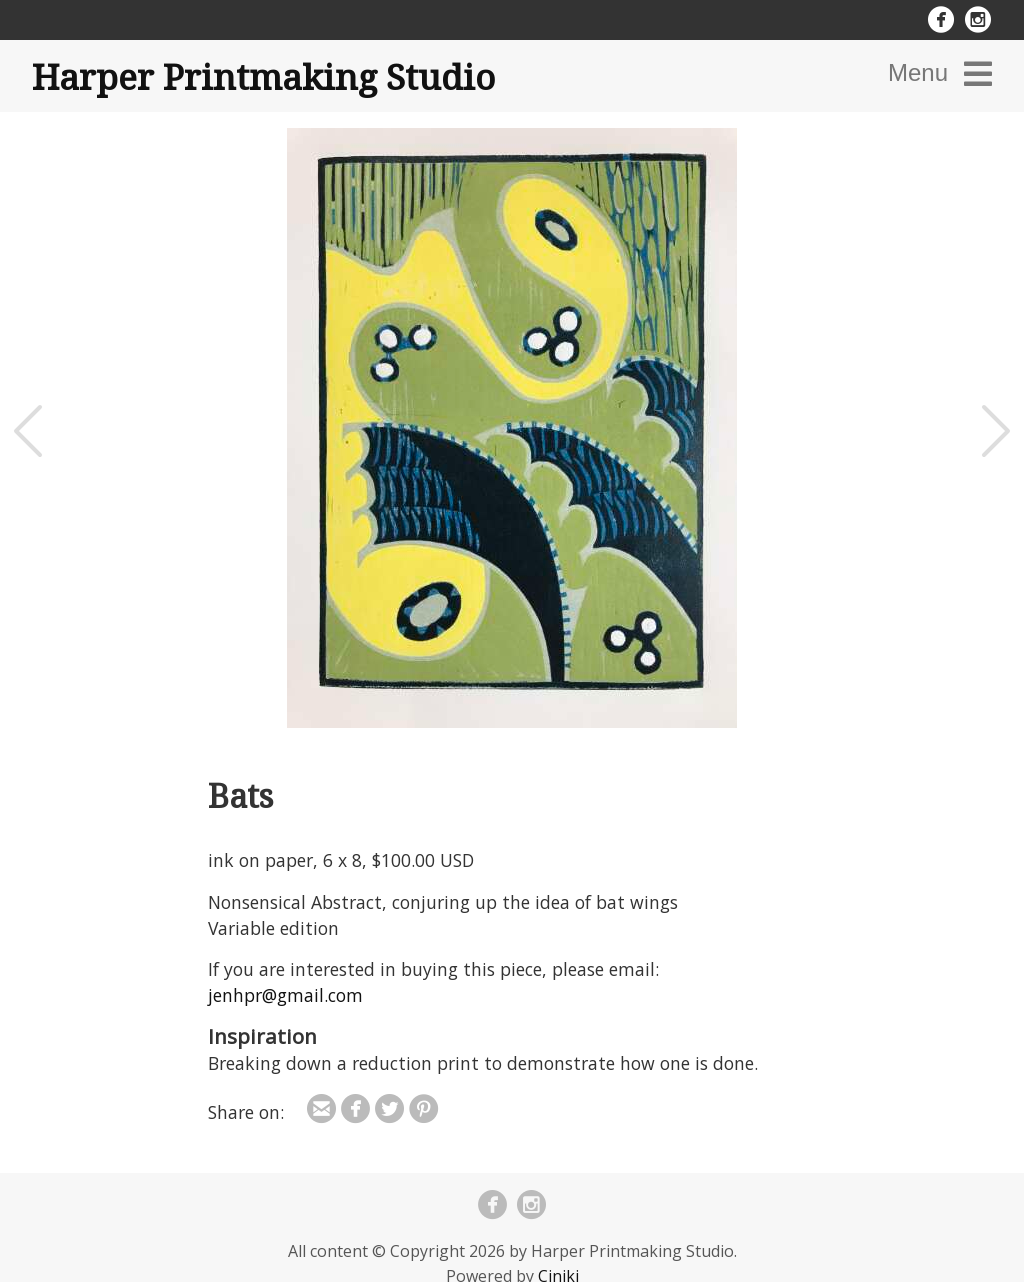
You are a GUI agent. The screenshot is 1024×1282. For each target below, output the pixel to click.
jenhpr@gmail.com (285, 995)
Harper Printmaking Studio (263, 76)
